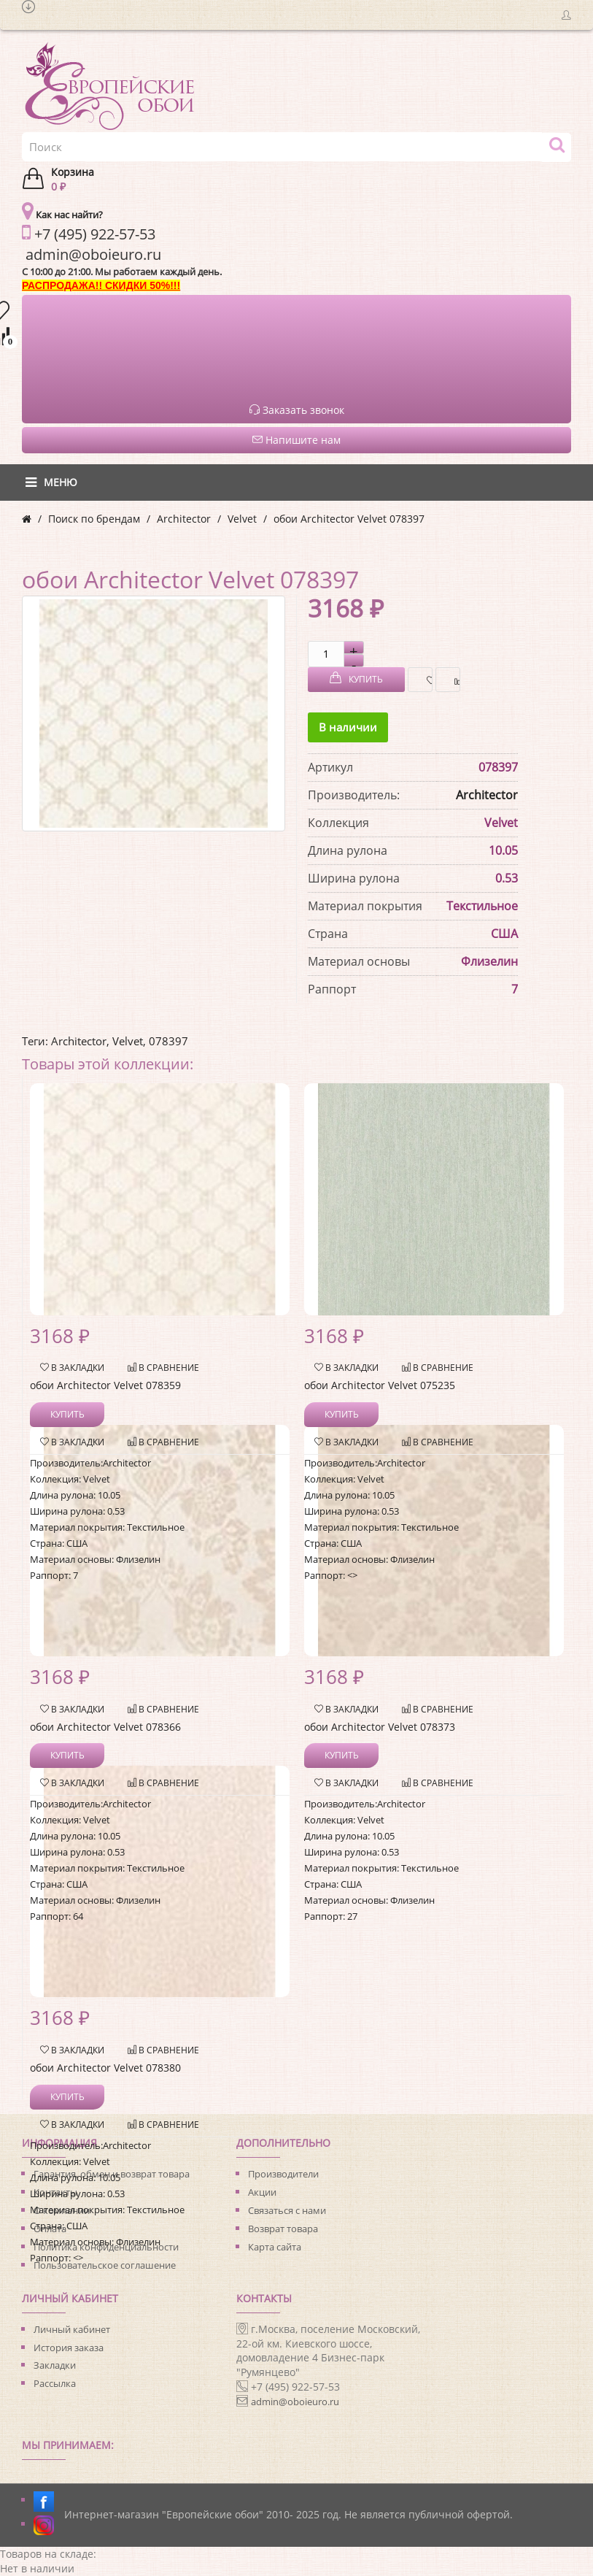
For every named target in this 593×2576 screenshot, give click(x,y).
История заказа (69, 2347)
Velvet (242, 519)
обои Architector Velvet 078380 (105, 2068)
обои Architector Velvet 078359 (105, 1385)
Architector (184, 519)
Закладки (55, 2365)
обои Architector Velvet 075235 (379, 1385)
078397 (168, 1041)
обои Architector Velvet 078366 (105, 1727)
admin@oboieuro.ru (295, 2401)
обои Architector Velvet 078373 (379, 1727)
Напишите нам (296, 440)
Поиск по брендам (94, 519)
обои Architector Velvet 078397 (349, 519)
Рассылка (55, 2383)
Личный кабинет (72, 2329)
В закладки (426, 680)
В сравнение (453, 680)
